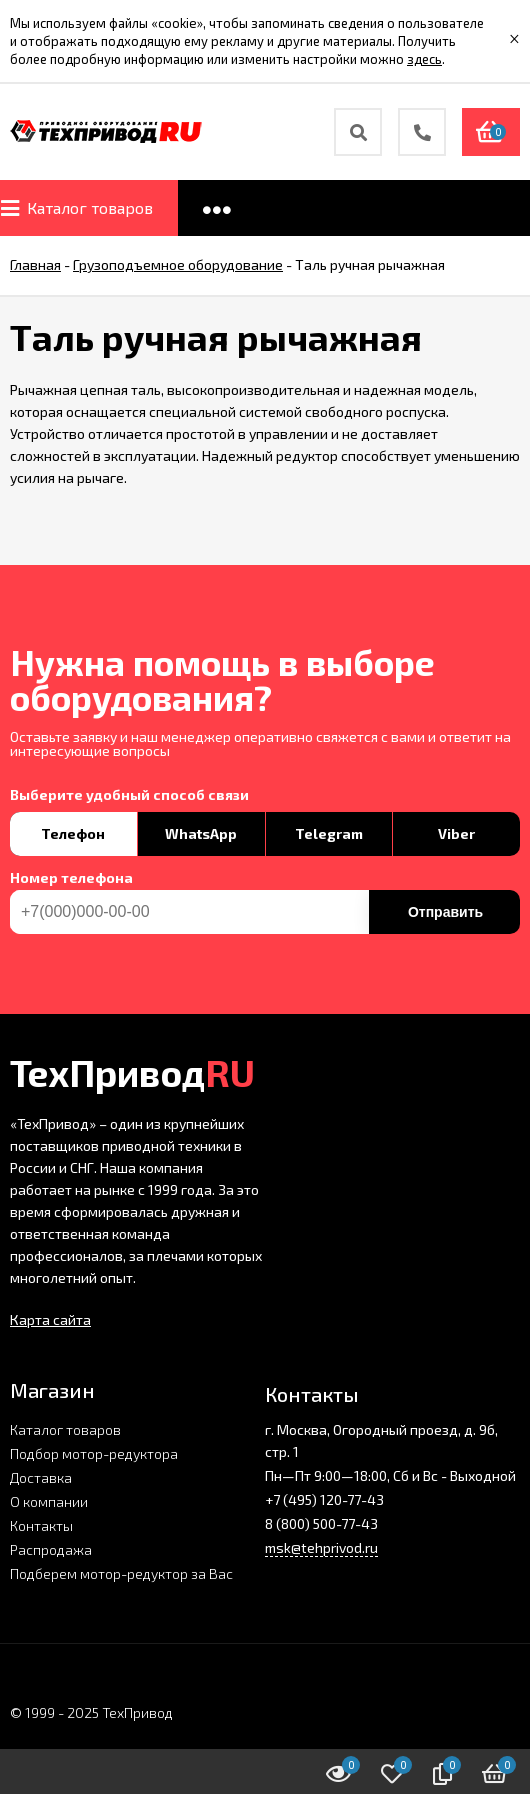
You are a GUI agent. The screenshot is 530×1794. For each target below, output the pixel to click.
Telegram (329, 833)
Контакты (41, 1525)
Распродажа (51, 1549)
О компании (49, 1501)
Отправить (445, 912)
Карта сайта (50, 1319)
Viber (456, 833)
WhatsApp (201, 833)
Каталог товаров (65, 1429)
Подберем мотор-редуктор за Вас (121, 1573)
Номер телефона (71, 878)
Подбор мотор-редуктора (94, 1453)
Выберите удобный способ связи (129, 795)
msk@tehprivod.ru (321, 1547)
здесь (424, 59)
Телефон (73, 833)
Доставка (41, 1477)
